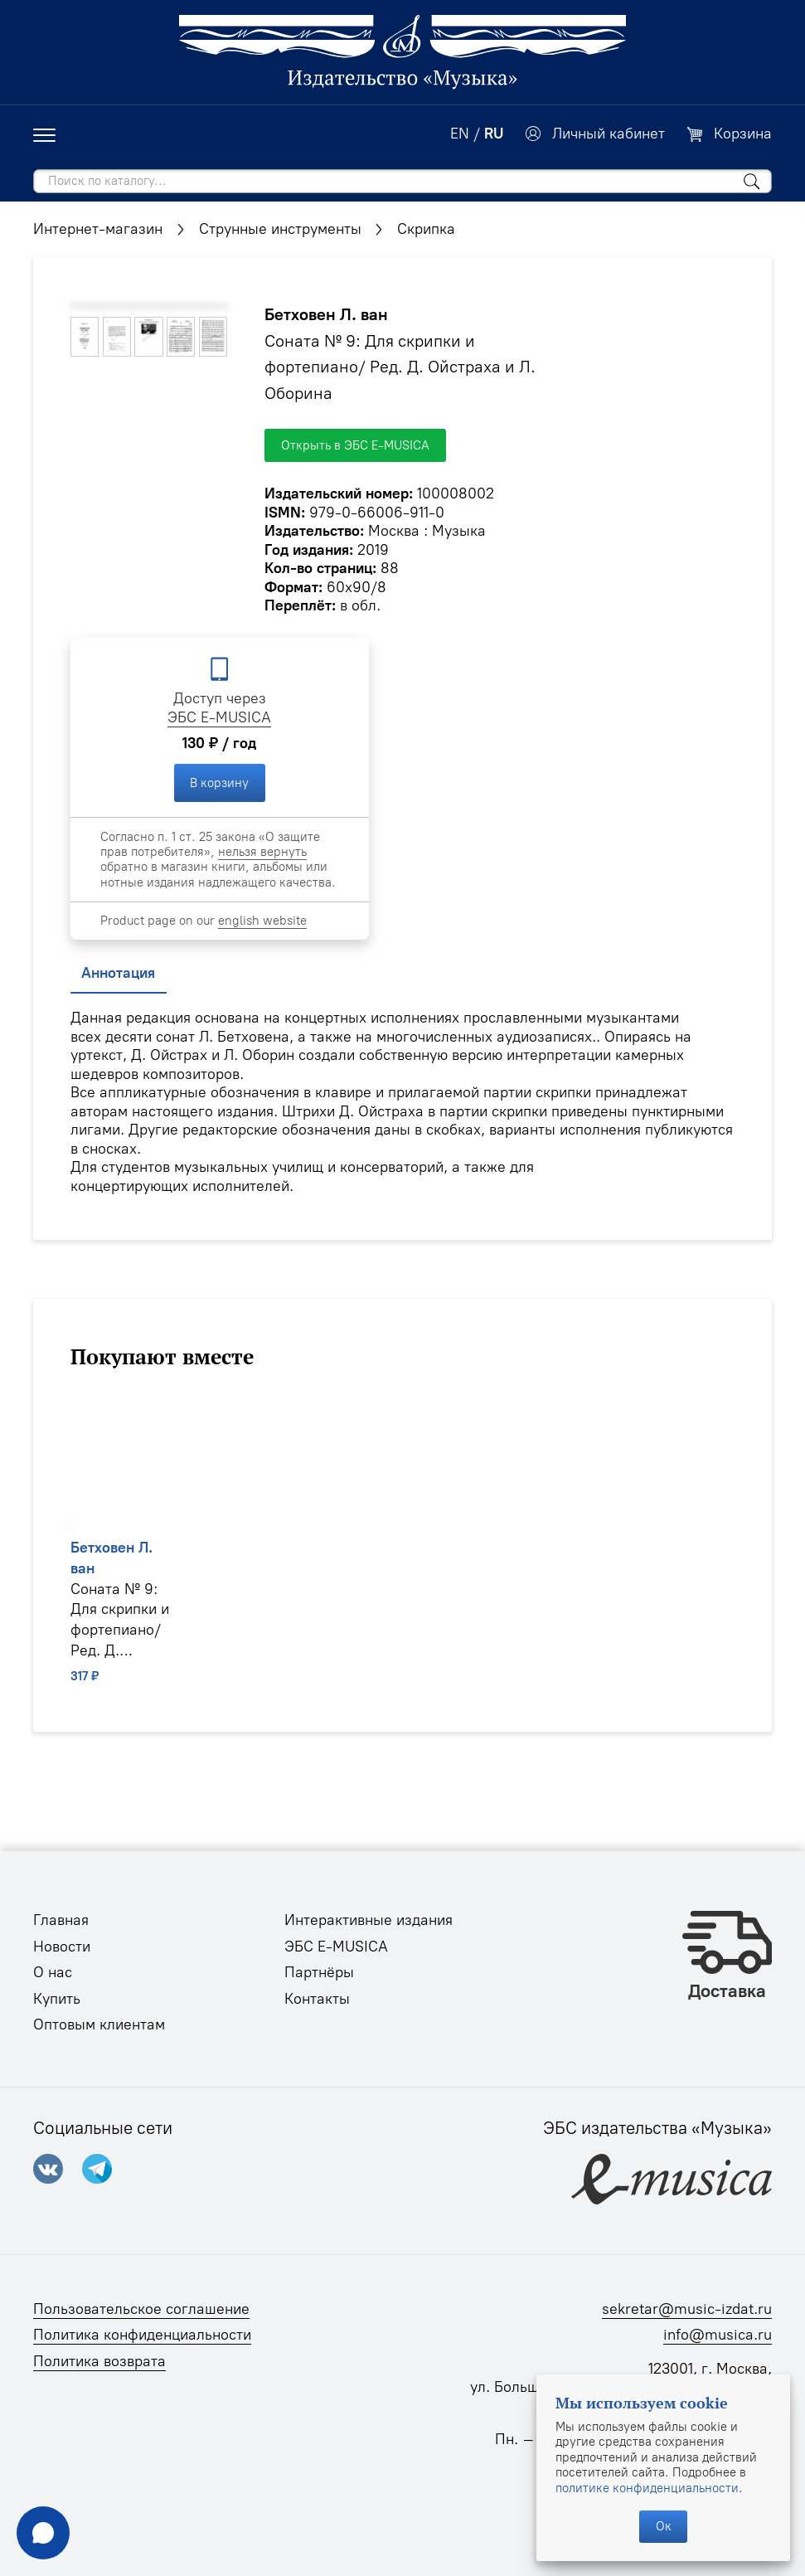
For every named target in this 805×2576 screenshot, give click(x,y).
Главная (61, 1920)
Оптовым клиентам (99, 2024)
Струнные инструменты (280, 229)
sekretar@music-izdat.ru (687, 2309)
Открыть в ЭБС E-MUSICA (355, 445)
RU (493, 133)
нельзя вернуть (262, 851)
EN (459, 133)
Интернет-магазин (97, 229)
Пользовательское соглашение (141, 2309)
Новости (61, 1946)
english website (262, 920)
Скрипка (426, 229)
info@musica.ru (717, 2335)
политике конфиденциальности (647, 2488)
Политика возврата (99, 2361)
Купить (56, 1999)
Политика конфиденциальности (142, 2335)
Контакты (317, 1999)
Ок (664, 2526)
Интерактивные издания (368, 1920)
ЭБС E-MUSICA (219, 717)
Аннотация (118, 973)
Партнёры (319, 1972)
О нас (52, 1972)
